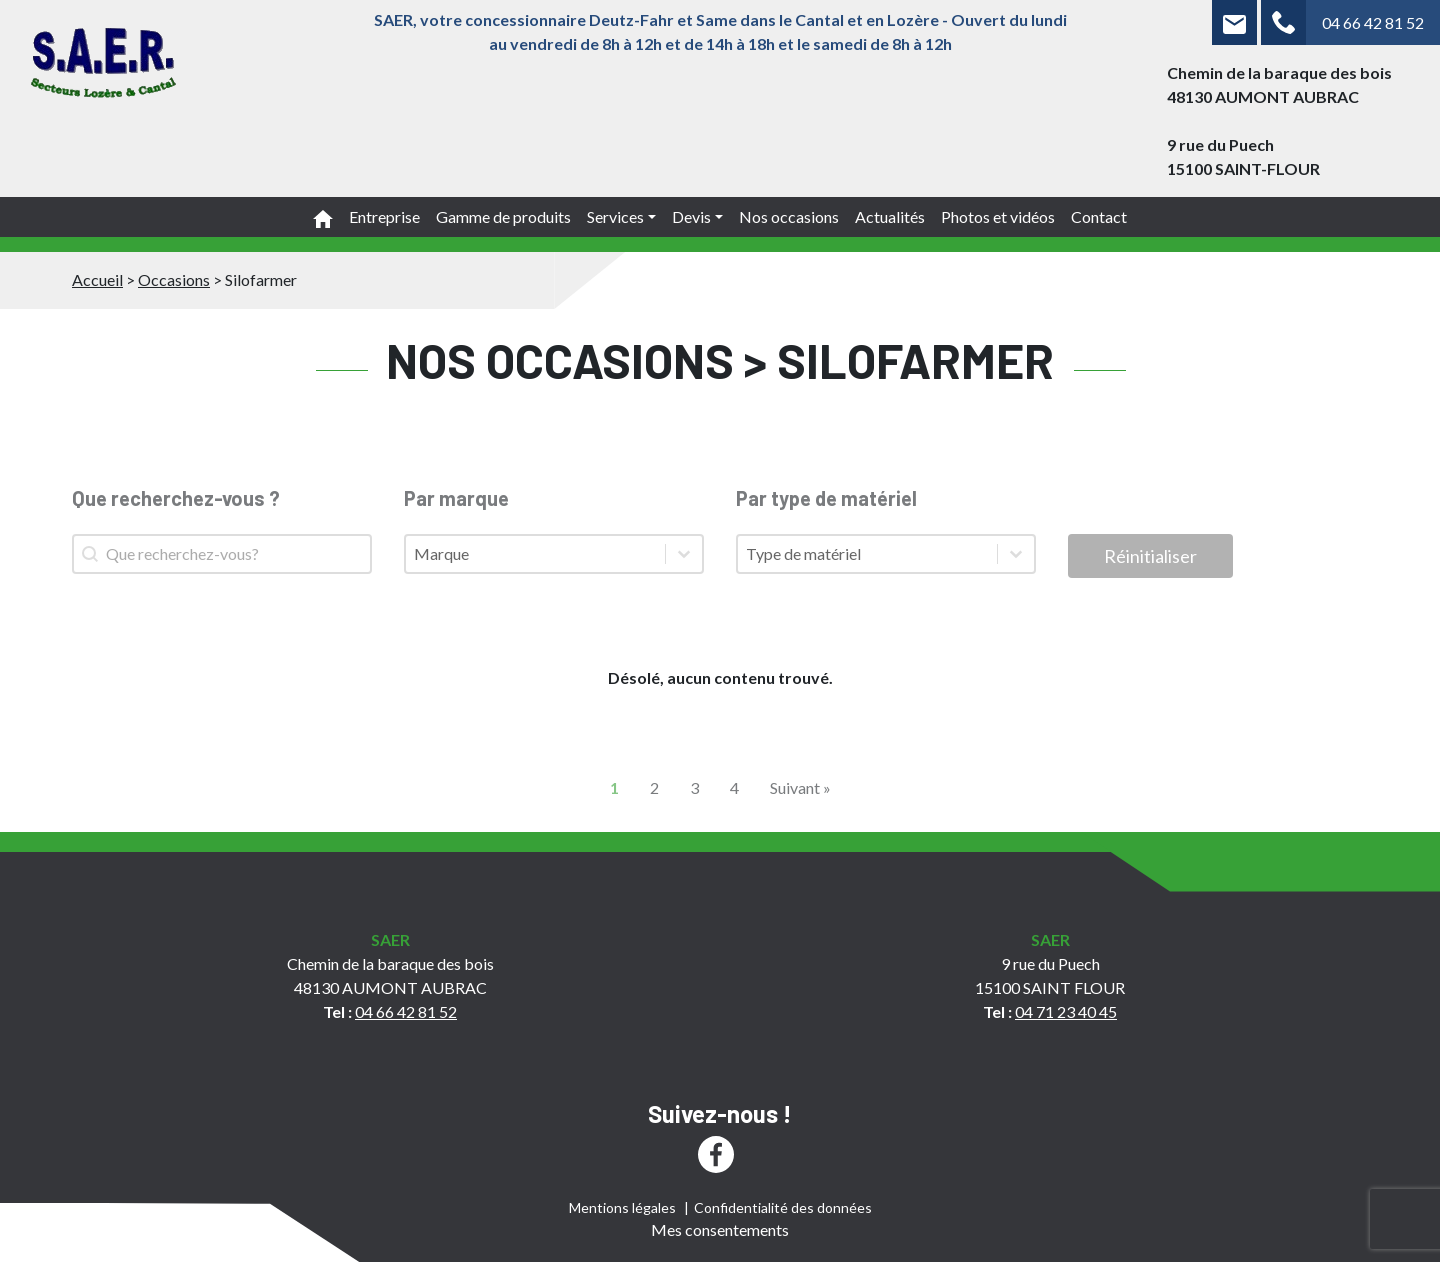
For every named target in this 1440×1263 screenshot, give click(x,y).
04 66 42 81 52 (1373, 22)
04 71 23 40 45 (1066, 1011)
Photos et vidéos (998, 216)
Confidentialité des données (783, 1207)
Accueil (97, 279)
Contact (1099, 216)
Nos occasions (789, 216)
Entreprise (384, 216)
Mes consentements (720, 1229)
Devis (691, 216)
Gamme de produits (503, 216)
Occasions (174, 279)
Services (615, 216)
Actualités (890, 216)
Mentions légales (622, 1207)
